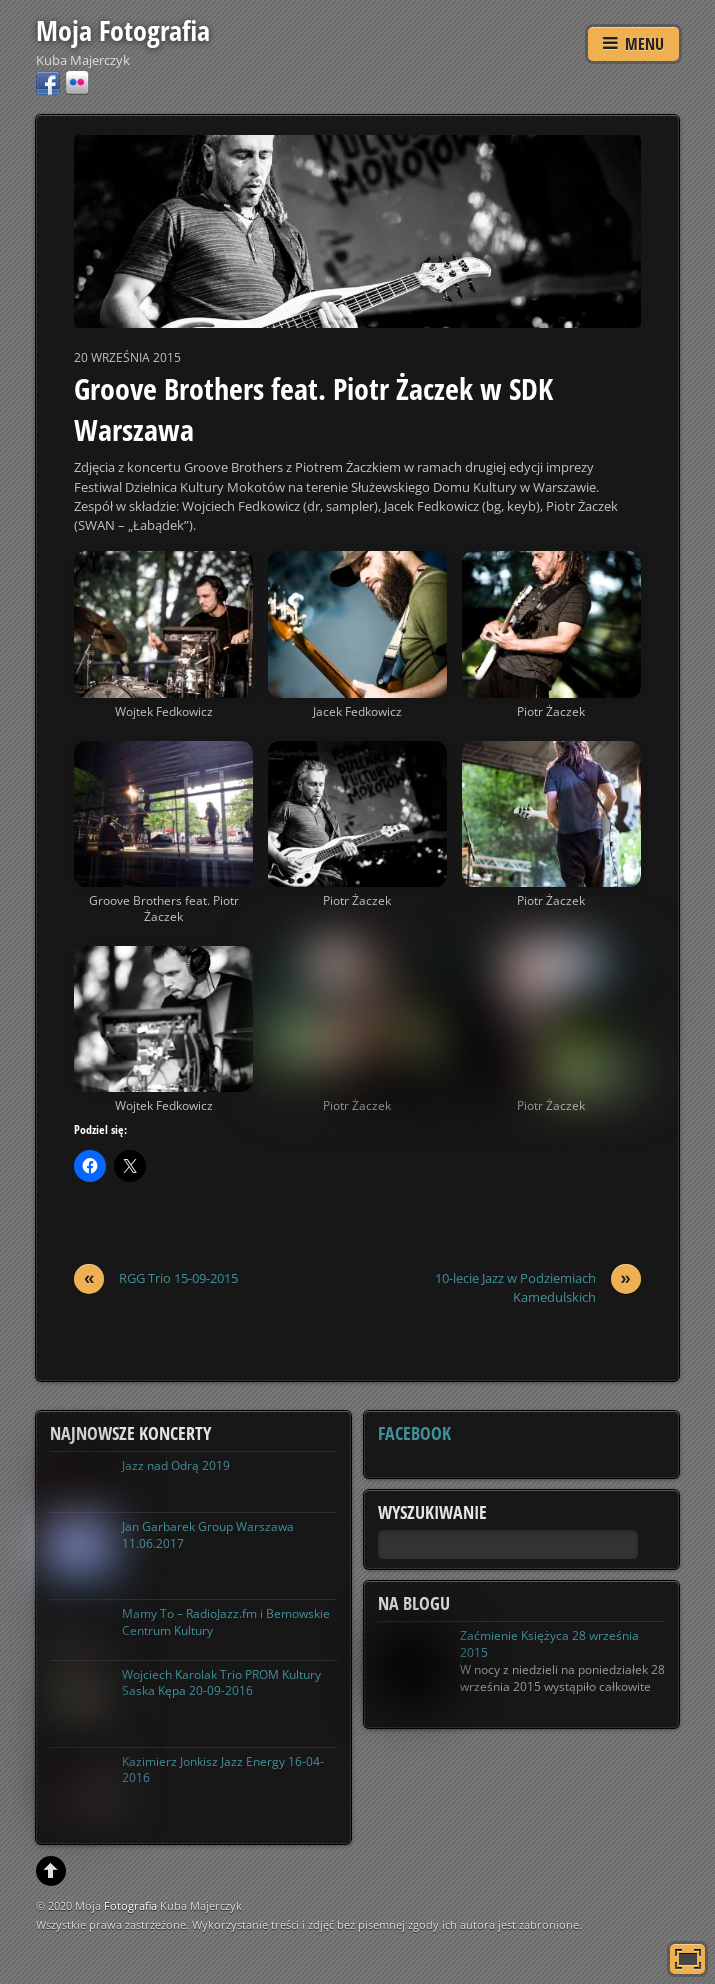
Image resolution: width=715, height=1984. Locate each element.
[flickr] (77, 81)
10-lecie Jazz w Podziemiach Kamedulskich (538, 1287)
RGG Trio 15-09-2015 (156, 1278)
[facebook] (48, 81)
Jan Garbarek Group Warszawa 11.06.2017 (208, 1535)
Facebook (414, 1433)
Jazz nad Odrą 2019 (176, 1465)
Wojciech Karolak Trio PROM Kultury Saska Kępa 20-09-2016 (221, 1683)
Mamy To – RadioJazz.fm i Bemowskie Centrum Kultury (226, 1622)
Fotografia (130, 1905)
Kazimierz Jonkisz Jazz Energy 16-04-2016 (223, 1770)
